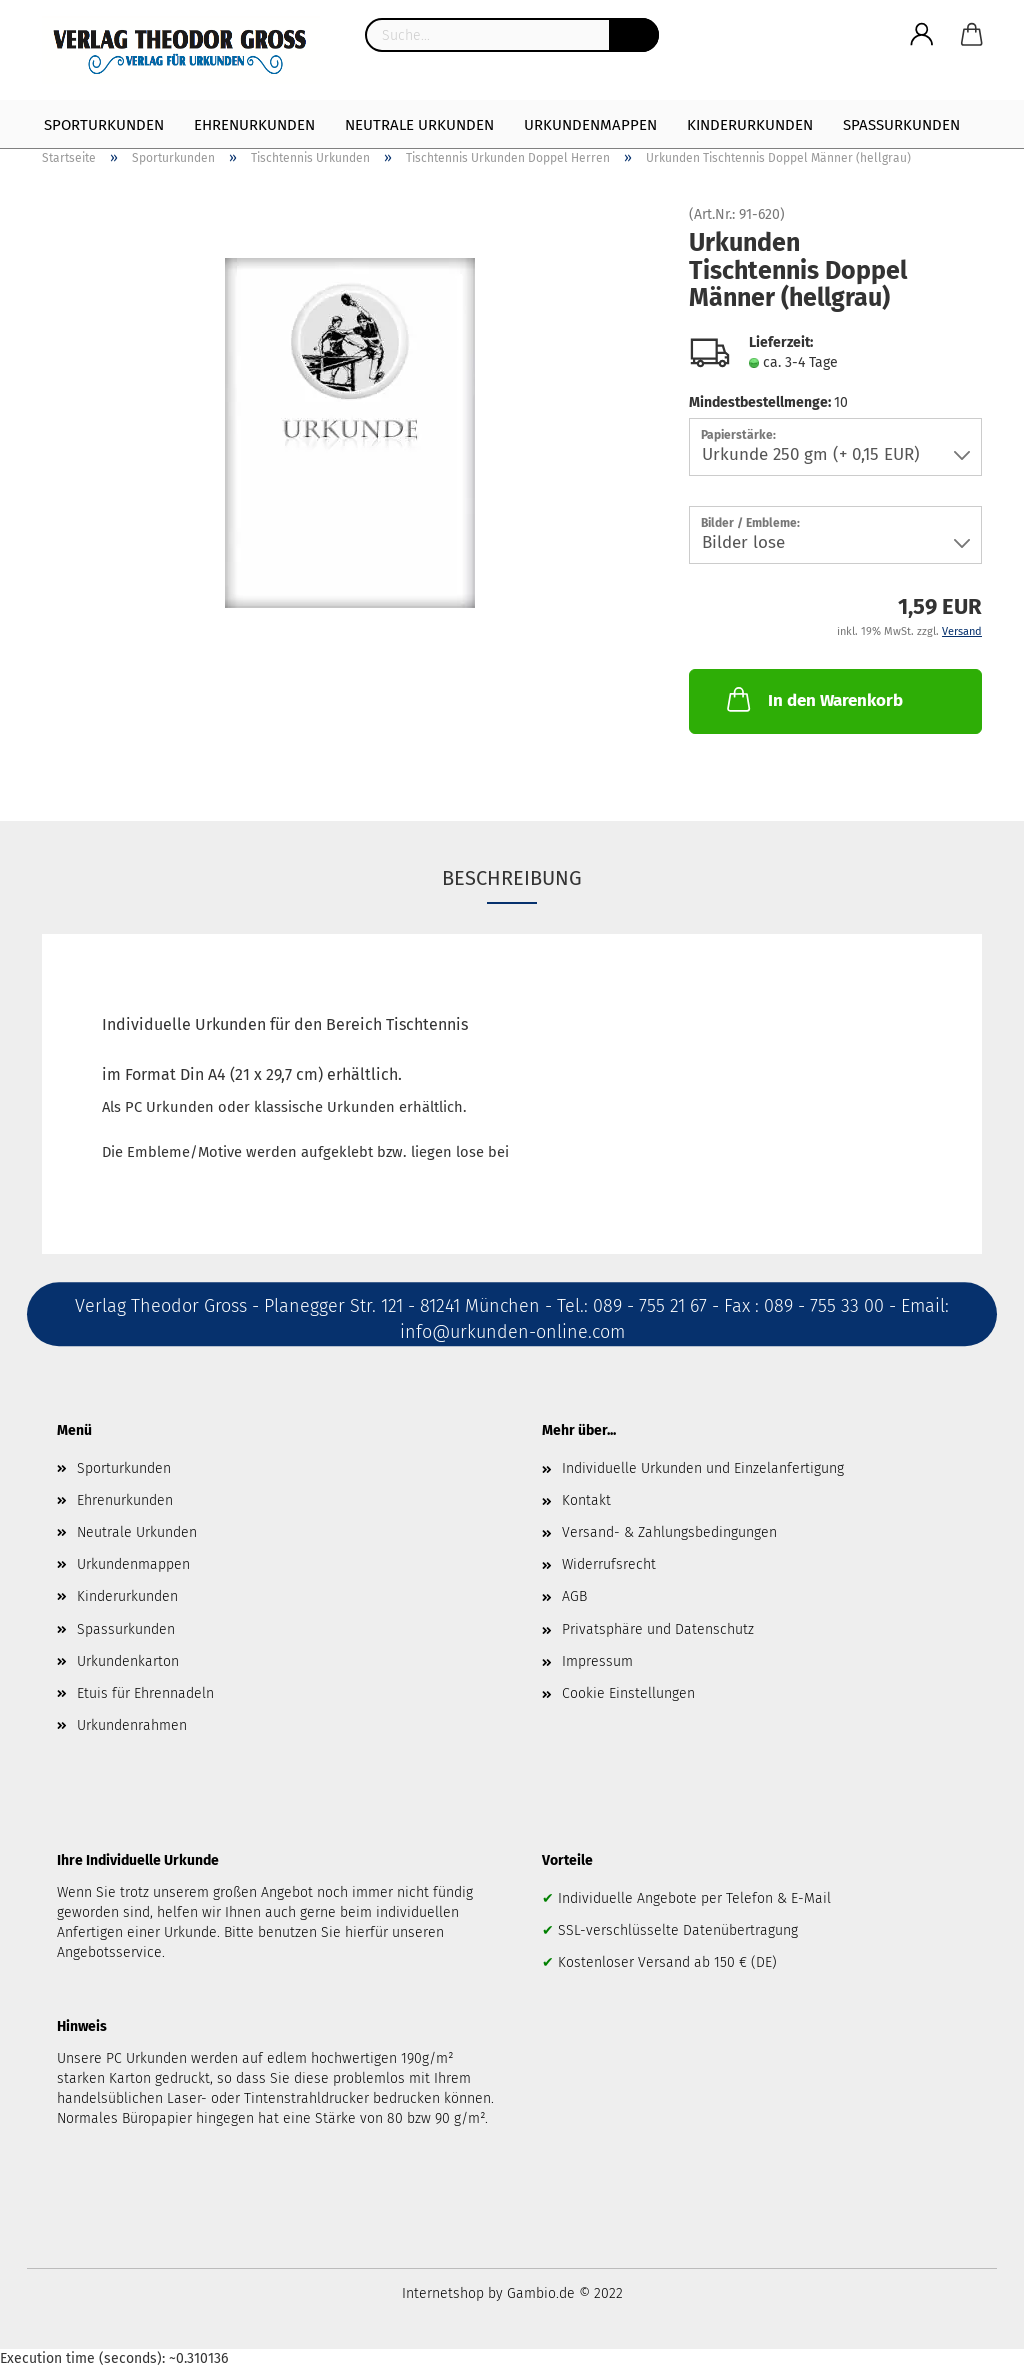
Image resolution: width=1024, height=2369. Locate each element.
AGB (574, 1596)
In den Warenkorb (813, 699)
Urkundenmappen (590, 125)
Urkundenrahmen (132, 1725)
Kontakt (586, 1500)
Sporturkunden (104, 125)
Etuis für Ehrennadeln (145, 1693)
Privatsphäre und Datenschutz (658, 1629)
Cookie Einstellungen (628, 1693)
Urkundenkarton (128, 1661)
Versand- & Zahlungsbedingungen (669, 1532)
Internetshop (443, 2293)
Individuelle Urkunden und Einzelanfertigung (703, 1468)
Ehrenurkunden (254, 125)
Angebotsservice (109, 1952)
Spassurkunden (126, 1629)
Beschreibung (512, 878)
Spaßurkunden (901, 125)
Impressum (597, 1661)
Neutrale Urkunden (419, 125)
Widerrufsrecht (609, 1564)
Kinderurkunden (750, 125)
